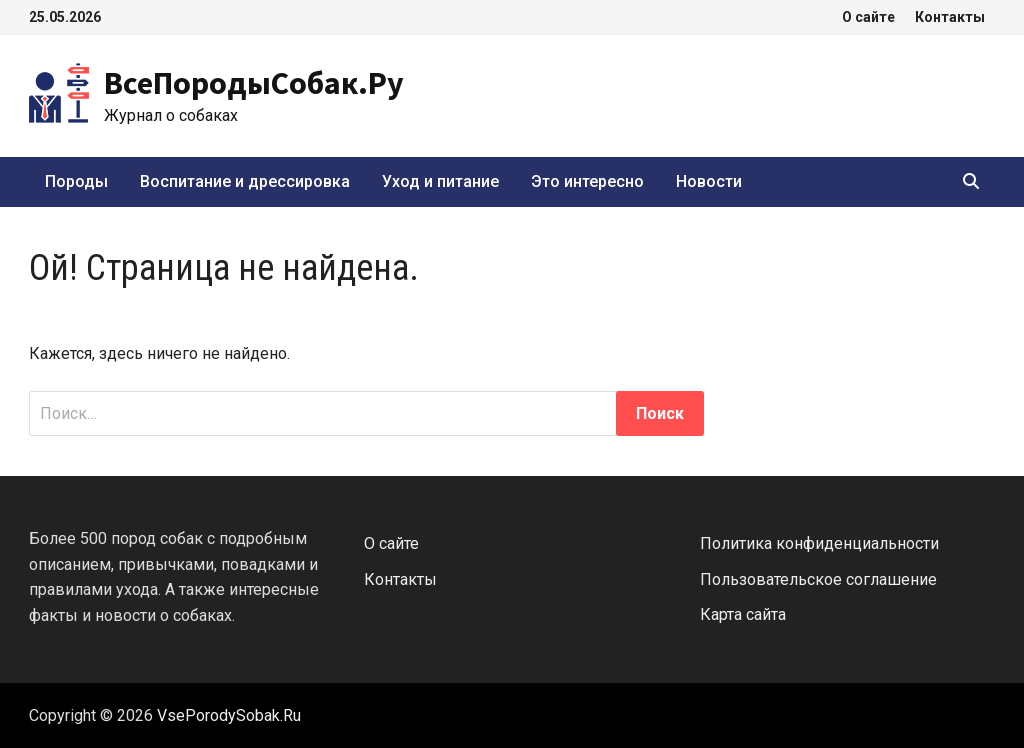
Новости (709, 181)
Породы (76, 181)
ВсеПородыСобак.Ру (254, 83)
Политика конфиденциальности (819, 543)
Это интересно (587, 181)
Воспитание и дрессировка (245, 181)
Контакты (950, 17)
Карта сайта (743, 614)
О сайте (868, 17)
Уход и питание (440, 181)
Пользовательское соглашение (818, 579)
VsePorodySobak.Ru (229, 715)
